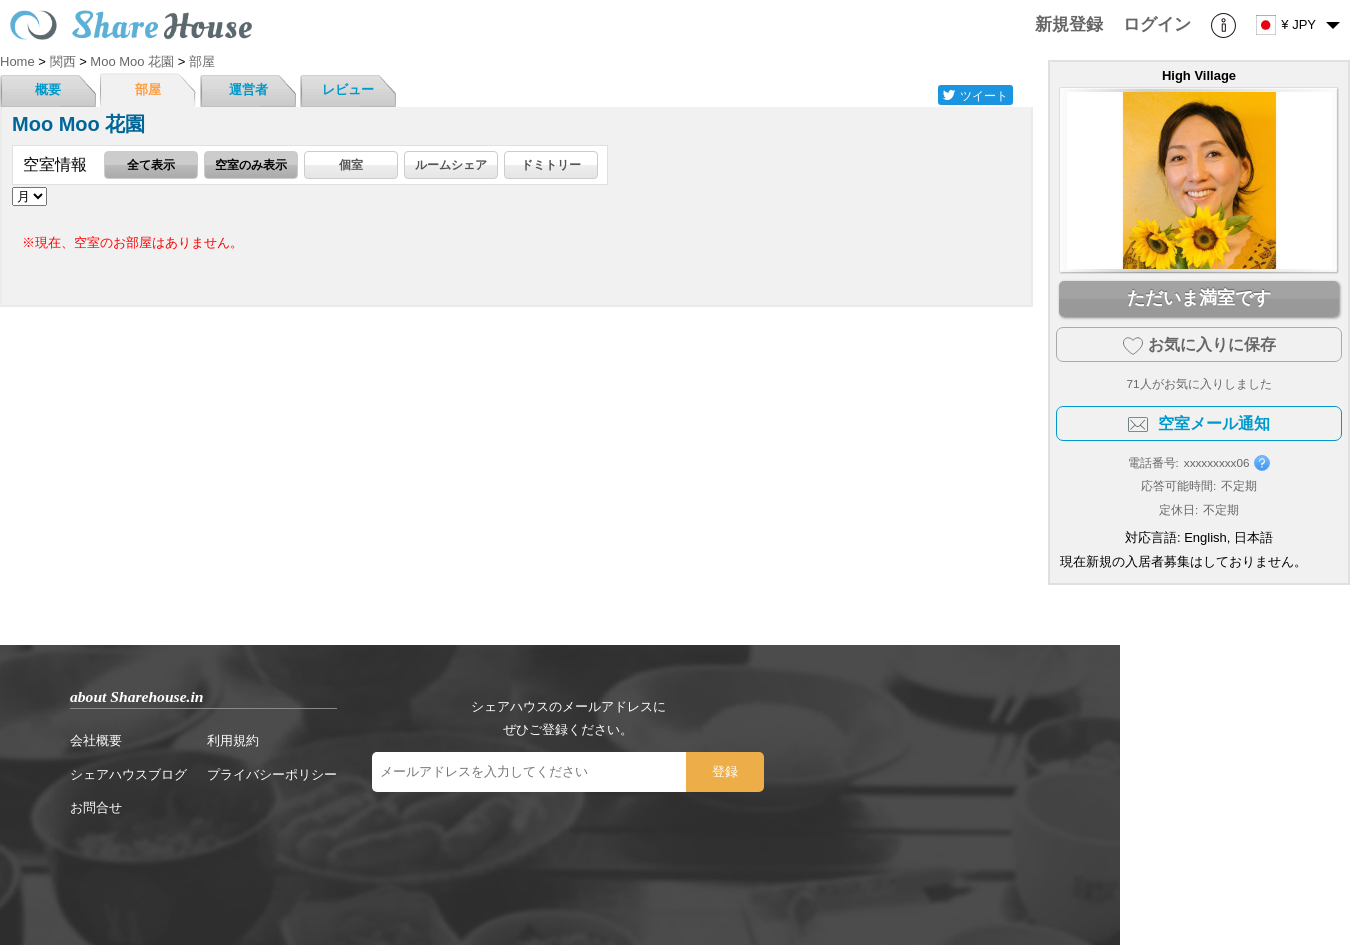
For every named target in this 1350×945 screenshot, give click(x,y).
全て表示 (151, 164)
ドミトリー (551, 164)
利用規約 (233, 740)
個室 (351, 164)
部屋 (148, 89)
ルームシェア (451, 164)
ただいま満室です (1199, 298)
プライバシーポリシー (272, 774)
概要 (48, 89)
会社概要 (96, 740)
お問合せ (96, 807)
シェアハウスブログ (128, 774)
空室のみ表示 (251, 164)
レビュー (348, 89)
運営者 (248, 89)
